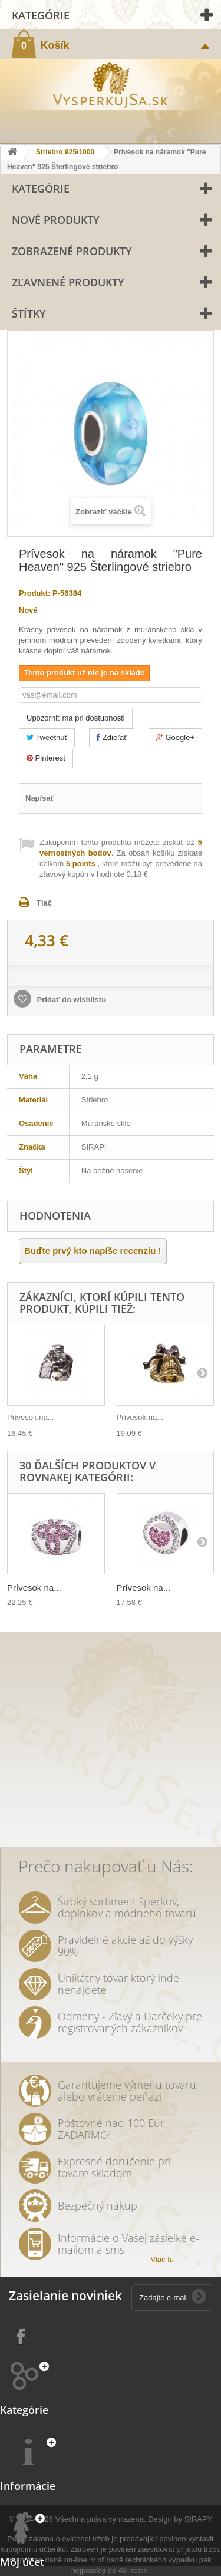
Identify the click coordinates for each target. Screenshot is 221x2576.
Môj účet (22, 2562)
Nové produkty (56, 220)
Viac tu (162, 2259)
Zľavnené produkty (68, 282)
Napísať (39, 798)
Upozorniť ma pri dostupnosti (76, 718)
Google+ (175, 737)
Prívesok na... (30, 1417)
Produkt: (34, 593)
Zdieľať (112, 737)
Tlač (44, 903)
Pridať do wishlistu (70, 999)
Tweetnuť (47, 737)
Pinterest (46, 758)
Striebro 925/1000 (65, 152)
